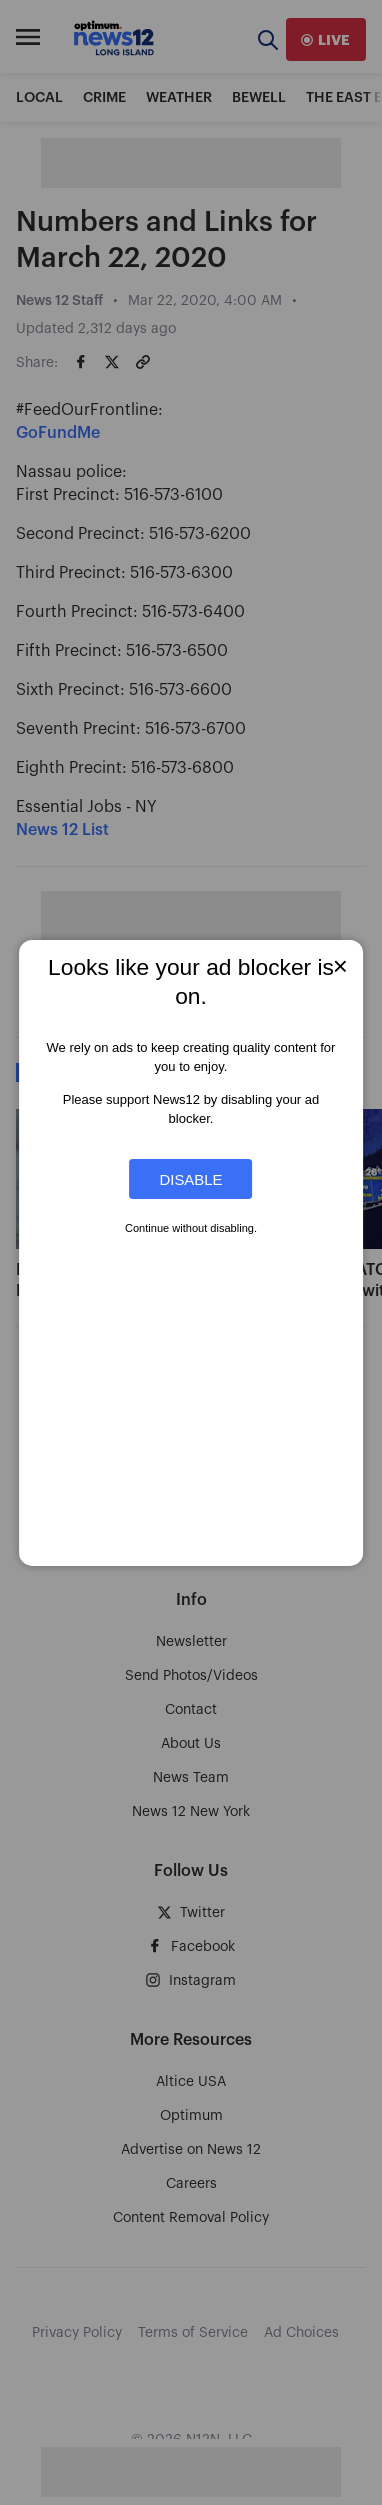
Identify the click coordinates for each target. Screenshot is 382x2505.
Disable (190, 1178)
